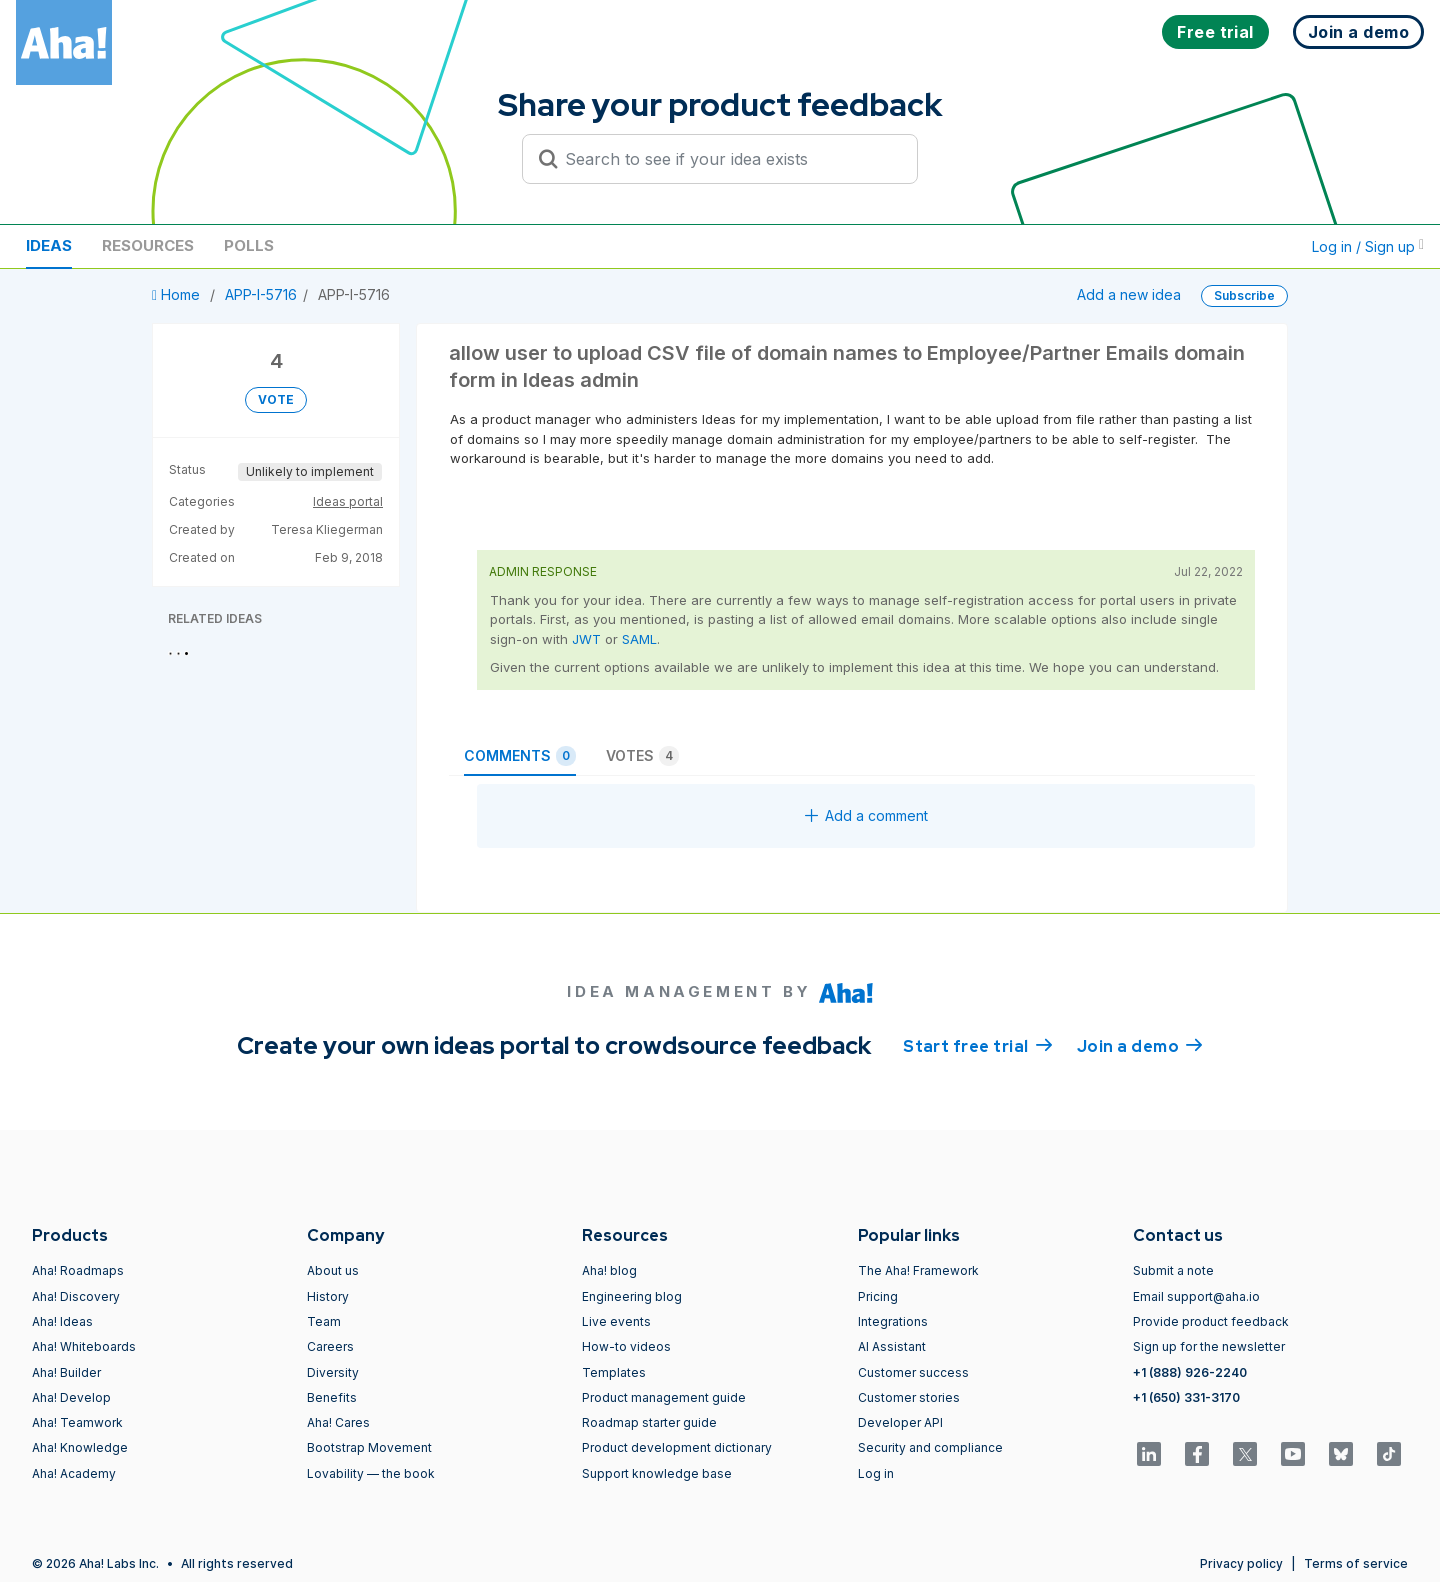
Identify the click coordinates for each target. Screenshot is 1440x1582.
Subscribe (1244, 295)
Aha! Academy (74, 1473)
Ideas (49, 245)
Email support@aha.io (1196, 1296)
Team (324, 1321)
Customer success (913, 1372)
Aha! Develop (71, 1397)
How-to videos (626, 1346)
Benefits (332, 1397)
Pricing (878, 1296)
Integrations (893, 1321)
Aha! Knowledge (80, 1447)
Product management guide (664, 1397)
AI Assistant (892, 1346)
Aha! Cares (338, 1422)
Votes (642, 756)
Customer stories (909, 1397)
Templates (614, 1372)
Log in (876, 1473)
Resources (148, 245)
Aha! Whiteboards (84, 1346)
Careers (330, 1346)
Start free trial (978, 1045)
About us (333, 1270)
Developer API (900, 1422)
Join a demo (1140, 1045)
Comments (520, 756)
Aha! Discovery (76, 1296)
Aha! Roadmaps (78, 1270)
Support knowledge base (657, 1473)
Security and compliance (930, 1447)
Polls (249, 245)
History (328, 1296)
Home (178, 294)
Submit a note (1173, 1270)
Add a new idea (1129, 294)
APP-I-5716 (261, 294)
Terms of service (1356, 1563)
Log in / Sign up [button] (1368, 246)
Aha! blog (609, 1270)
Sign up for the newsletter (1209, 1346)
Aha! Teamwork (77, 1422)
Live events (616, 1321)
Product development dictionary (677, 1447)
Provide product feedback (1211, 1321)
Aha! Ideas (62, 1321)
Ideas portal (348, 501)
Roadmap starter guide (649, 1422)
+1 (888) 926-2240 (1190, 1372)
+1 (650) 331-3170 (1186, 1397)
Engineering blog (632, 1296)
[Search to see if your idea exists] (729, 159)
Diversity (333, 1372)
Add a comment (866, 815)
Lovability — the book (371, 1473)
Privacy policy (1241, 1563)
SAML (639, 639)
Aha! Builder (66, 1372)
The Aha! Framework (918, 1270)
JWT (586, 639)
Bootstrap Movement (369, 1447)
